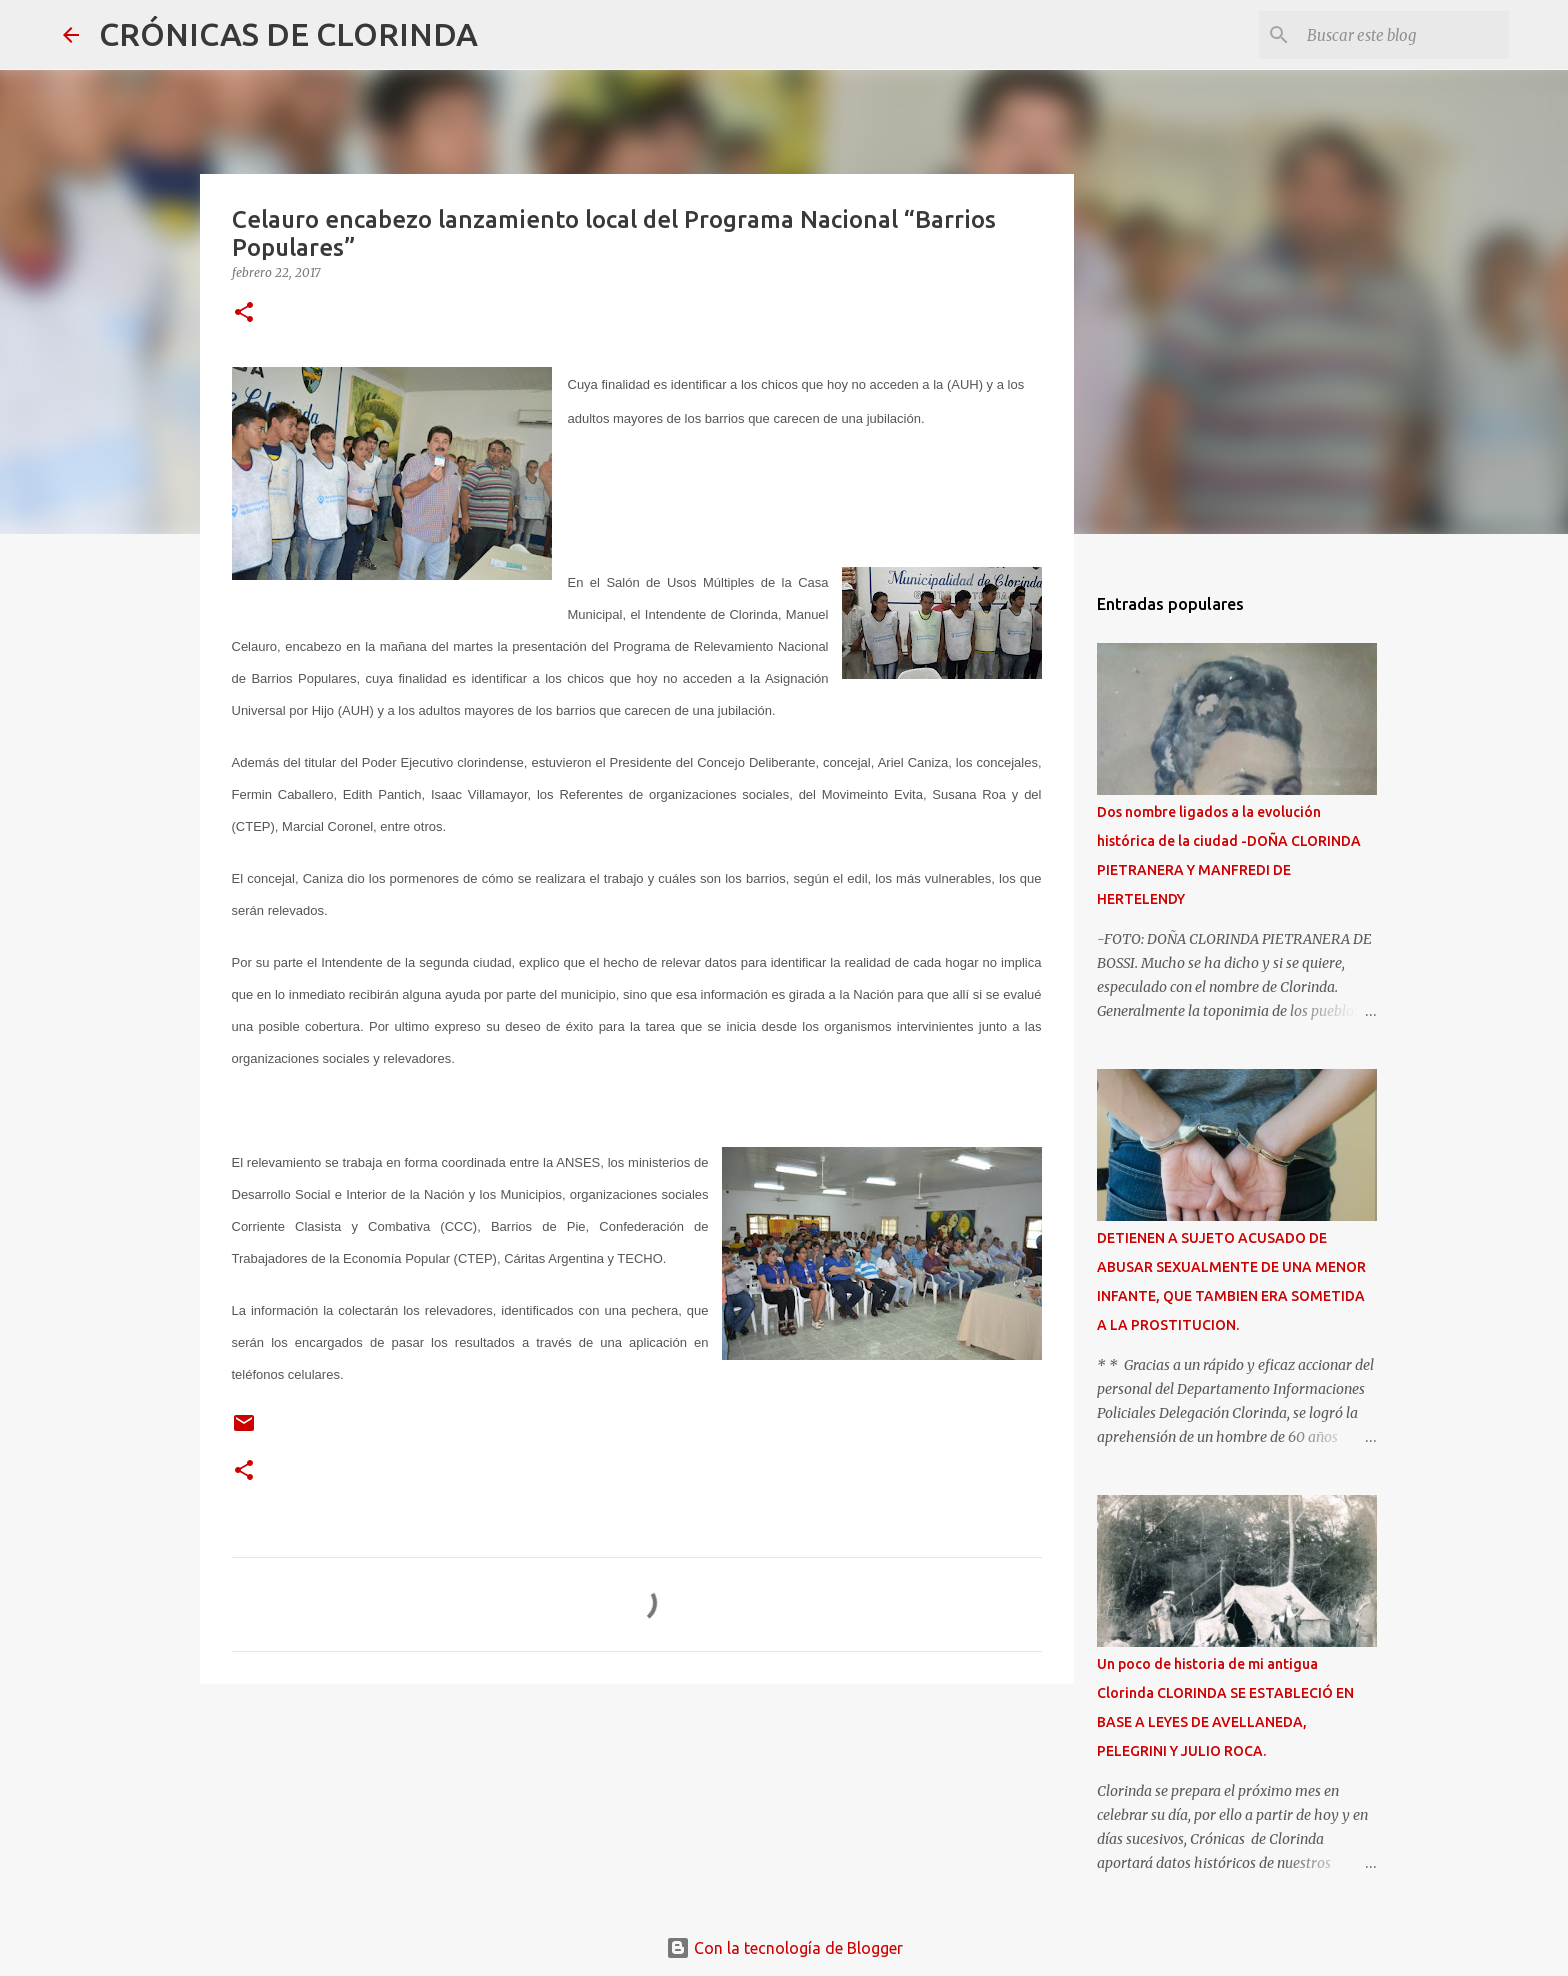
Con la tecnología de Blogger (784, 1948)
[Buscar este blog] (1404, 35)
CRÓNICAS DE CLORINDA (288, 34)
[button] (244, 313)
